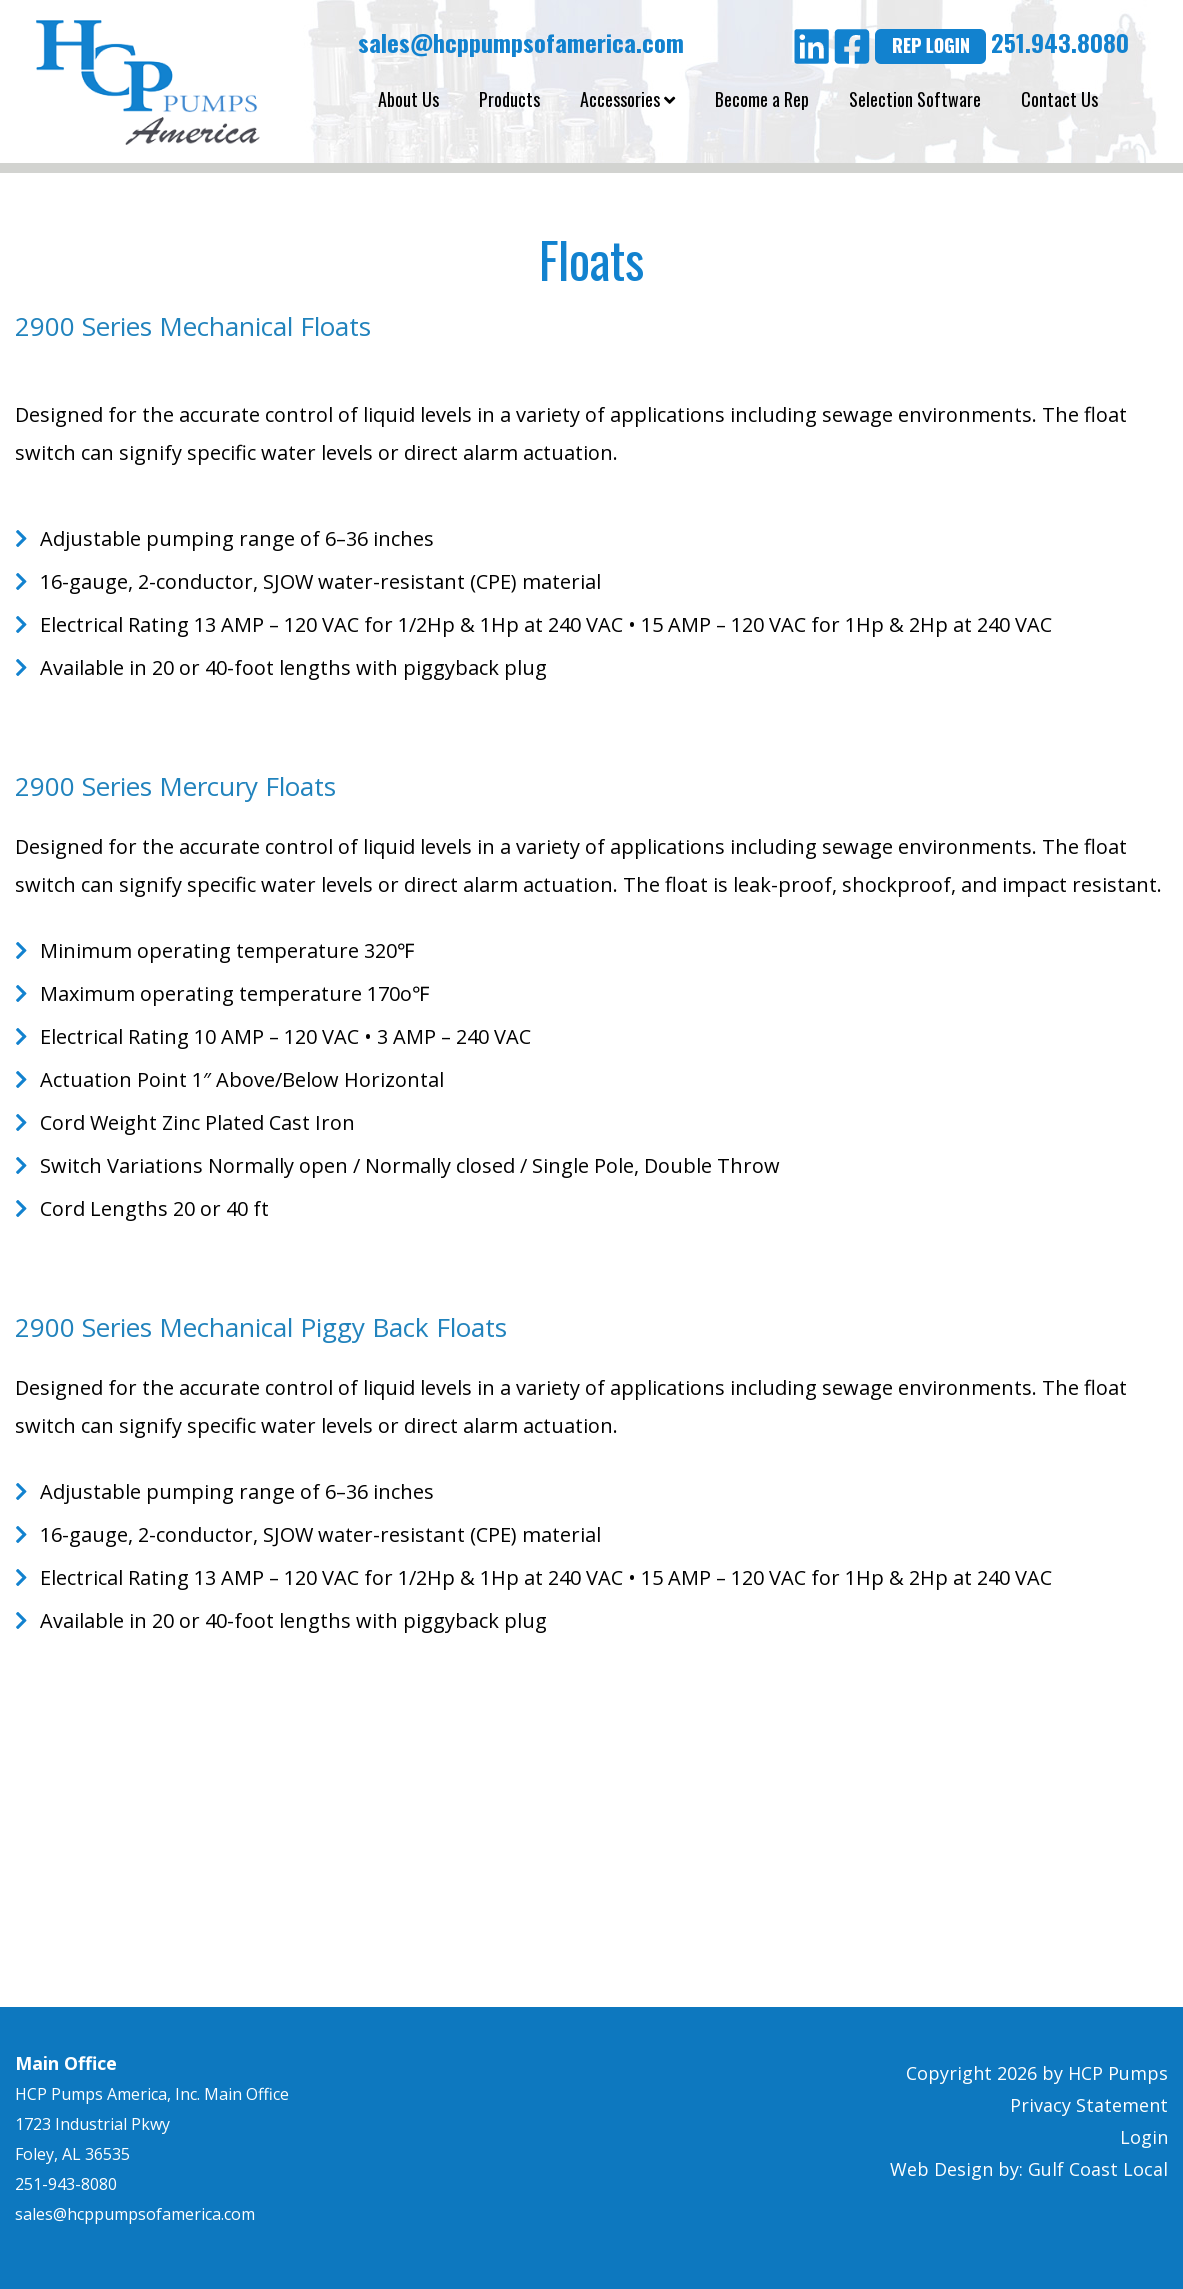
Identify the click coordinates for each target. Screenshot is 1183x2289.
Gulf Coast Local (1098, 2169)
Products (509, 99)
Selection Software (915, 99)
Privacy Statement (1089, 2105)
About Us (408, 99)
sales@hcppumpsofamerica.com (518, 42)
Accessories (627, 99)
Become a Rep (762, 99)
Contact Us (1059, 99)
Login (1144, 2137)
